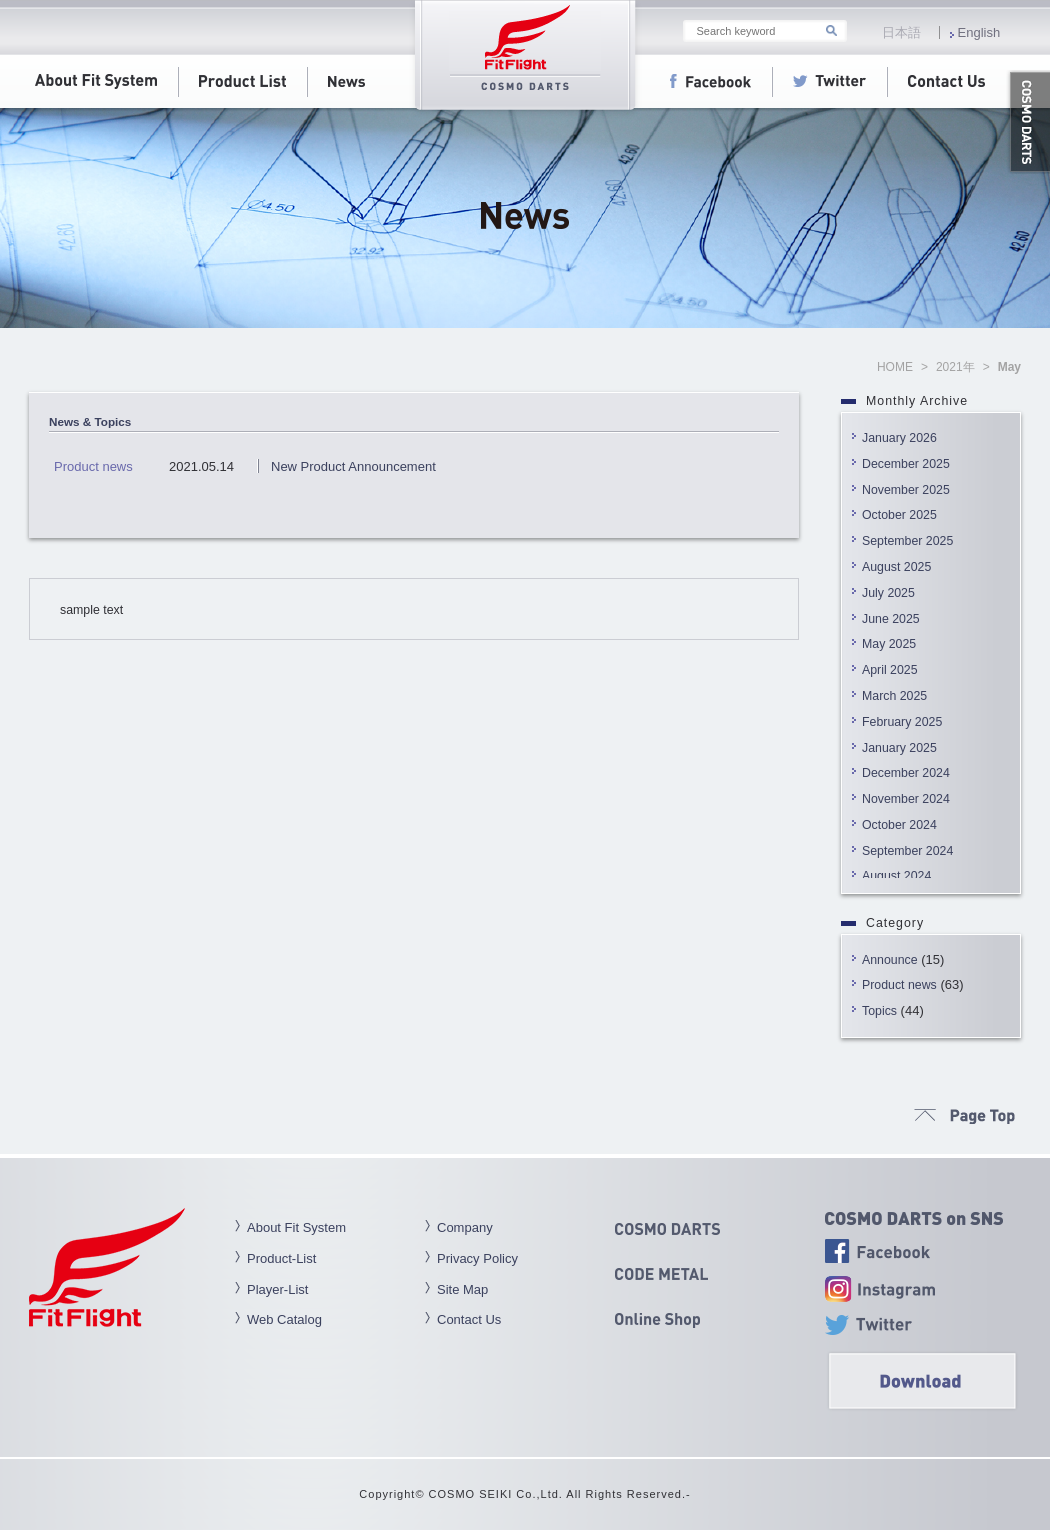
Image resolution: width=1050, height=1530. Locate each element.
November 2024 (906, 799)
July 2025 (888, 593)
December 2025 (906, 464)
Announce (890, 960)
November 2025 (906, 490)
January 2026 (899, 438)
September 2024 (907, 851)
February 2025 (902, 722)
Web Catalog (284, 1319)
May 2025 (889, 644)
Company (465, 1227)
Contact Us (469, 1319)
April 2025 (890, 670)
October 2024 (899, 825)
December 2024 (906, 773)
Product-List (281, 1258)
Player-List (277, 1289)
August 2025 (896, 567)
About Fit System (296, 1227)
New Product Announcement (353, 466)
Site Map (462, 1289)
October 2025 (899, 515)
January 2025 (899, 748)
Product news (899, 985)
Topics (879, 1011)
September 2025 (907, 541)
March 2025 (894, 696)
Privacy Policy (477, 1258)
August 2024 (896, 876)
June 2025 (891, 619)
